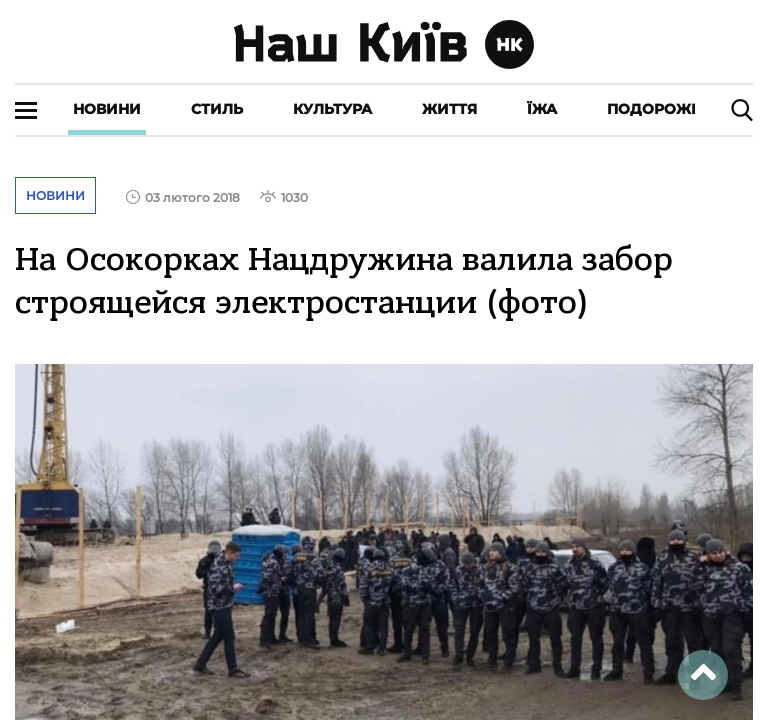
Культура (332, 109)
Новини (107, 109)
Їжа (542, 109)
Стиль (217, 109)
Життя (449, 109)
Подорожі (651, 109)
